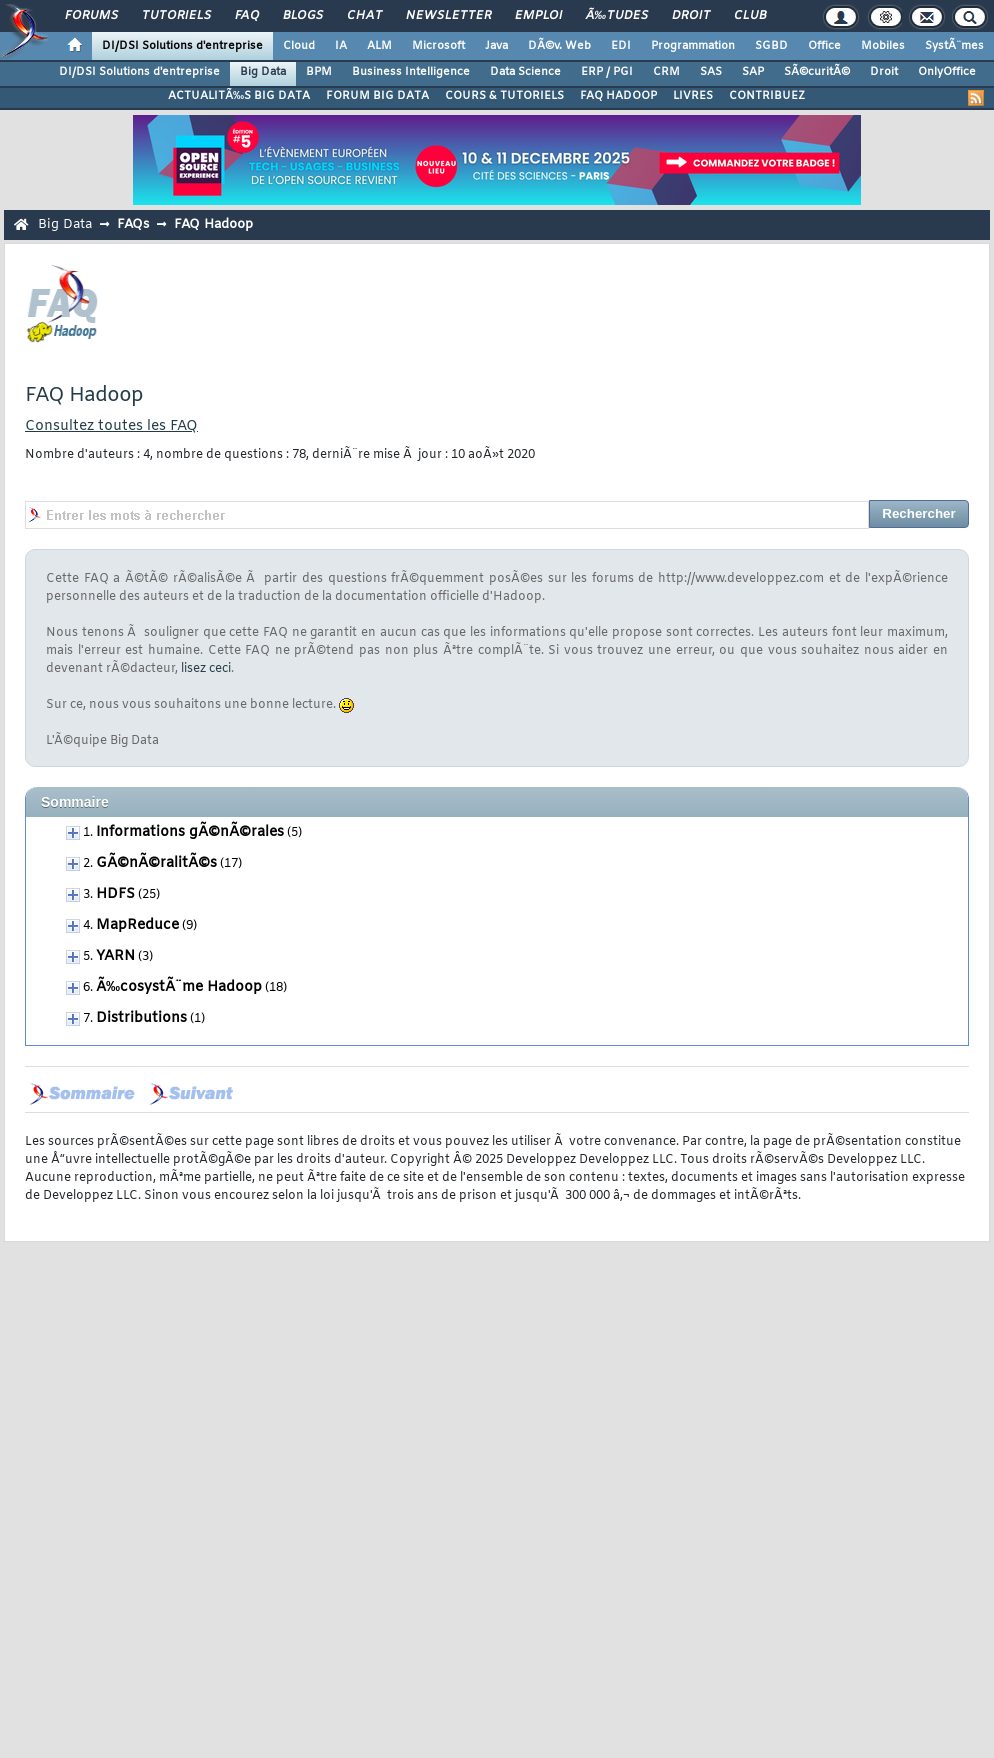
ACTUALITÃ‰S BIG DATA (239, 96)
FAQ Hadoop (213, 224)
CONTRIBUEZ (767, 96)
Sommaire (75, 802)
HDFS (115, 894)
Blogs (303, 16)
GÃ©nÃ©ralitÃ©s (156, 863)
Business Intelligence (411, 72)
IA (341, 46)
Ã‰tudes (617, 16)
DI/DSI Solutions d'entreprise (182, 46)
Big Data (263, 72)
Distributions (141, 1018)
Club (750, 16)
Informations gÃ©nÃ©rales (190, 832)
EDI (621, 46)
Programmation (693, 46)
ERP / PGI (607, 72)
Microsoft (438, 46)
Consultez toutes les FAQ (111, 426)
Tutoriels (176, 16)
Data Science (525, 72)
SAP (753, 72)
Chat (364, 16)
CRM (666, 72)
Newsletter (448, 16)
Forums (91, 16)
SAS (711, 72)
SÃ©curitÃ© (817, 72)
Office (824, 46)
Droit (691, 16)
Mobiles (883, 46)
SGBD (771, 46)
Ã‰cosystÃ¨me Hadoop (179, 987)
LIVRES (693, 96)
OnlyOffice (947, 72)
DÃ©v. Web (559, 46)
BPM (319, 72)
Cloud (299, 46)
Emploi (538, 16)
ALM (379, 46)
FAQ (247, 16)
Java (496, 46)
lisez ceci (206, 669)
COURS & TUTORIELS (504, 96)
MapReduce (137, 925)
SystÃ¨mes (954, 46)
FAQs (133, 224)
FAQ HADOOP (618, 96)
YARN (115, 956)
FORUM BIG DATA (377, 96)
